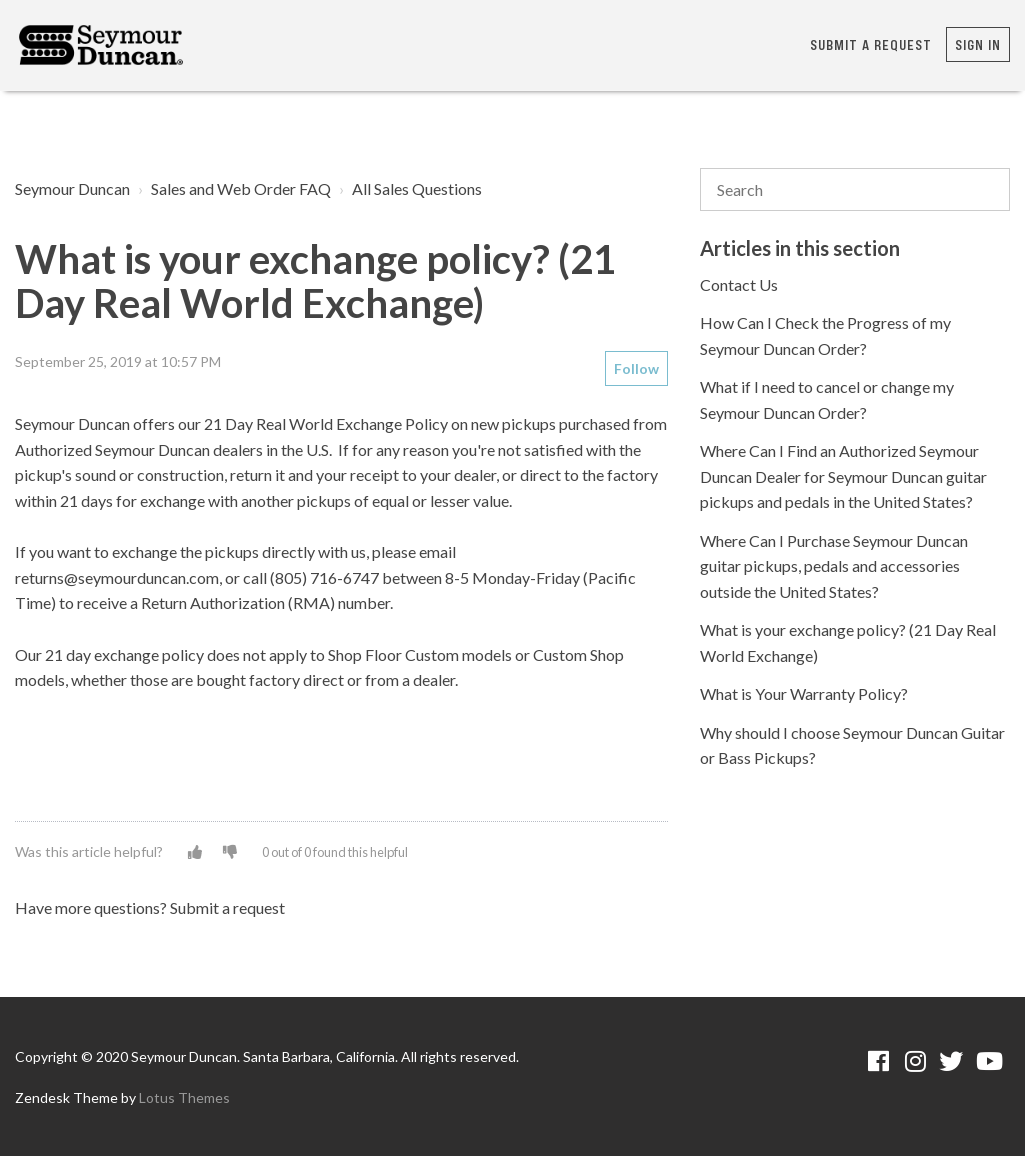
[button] (195, 851)
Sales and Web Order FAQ (241, 188)
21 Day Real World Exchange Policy (326, 423)
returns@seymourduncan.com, (118, 577)
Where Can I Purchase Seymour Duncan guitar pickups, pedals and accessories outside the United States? (834, 566)
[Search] (855, 190)
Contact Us (739, 284)
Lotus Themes (184, 1097)
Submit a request (871, 44)
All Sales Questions (417, 188)
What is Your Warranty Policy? (804, 693)
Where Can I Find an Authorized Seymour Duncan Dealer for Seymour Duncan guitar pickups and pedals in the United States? (843, 476)
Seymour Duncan (72, 188)
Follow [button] (636, 368)
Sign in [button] (978, 44)
